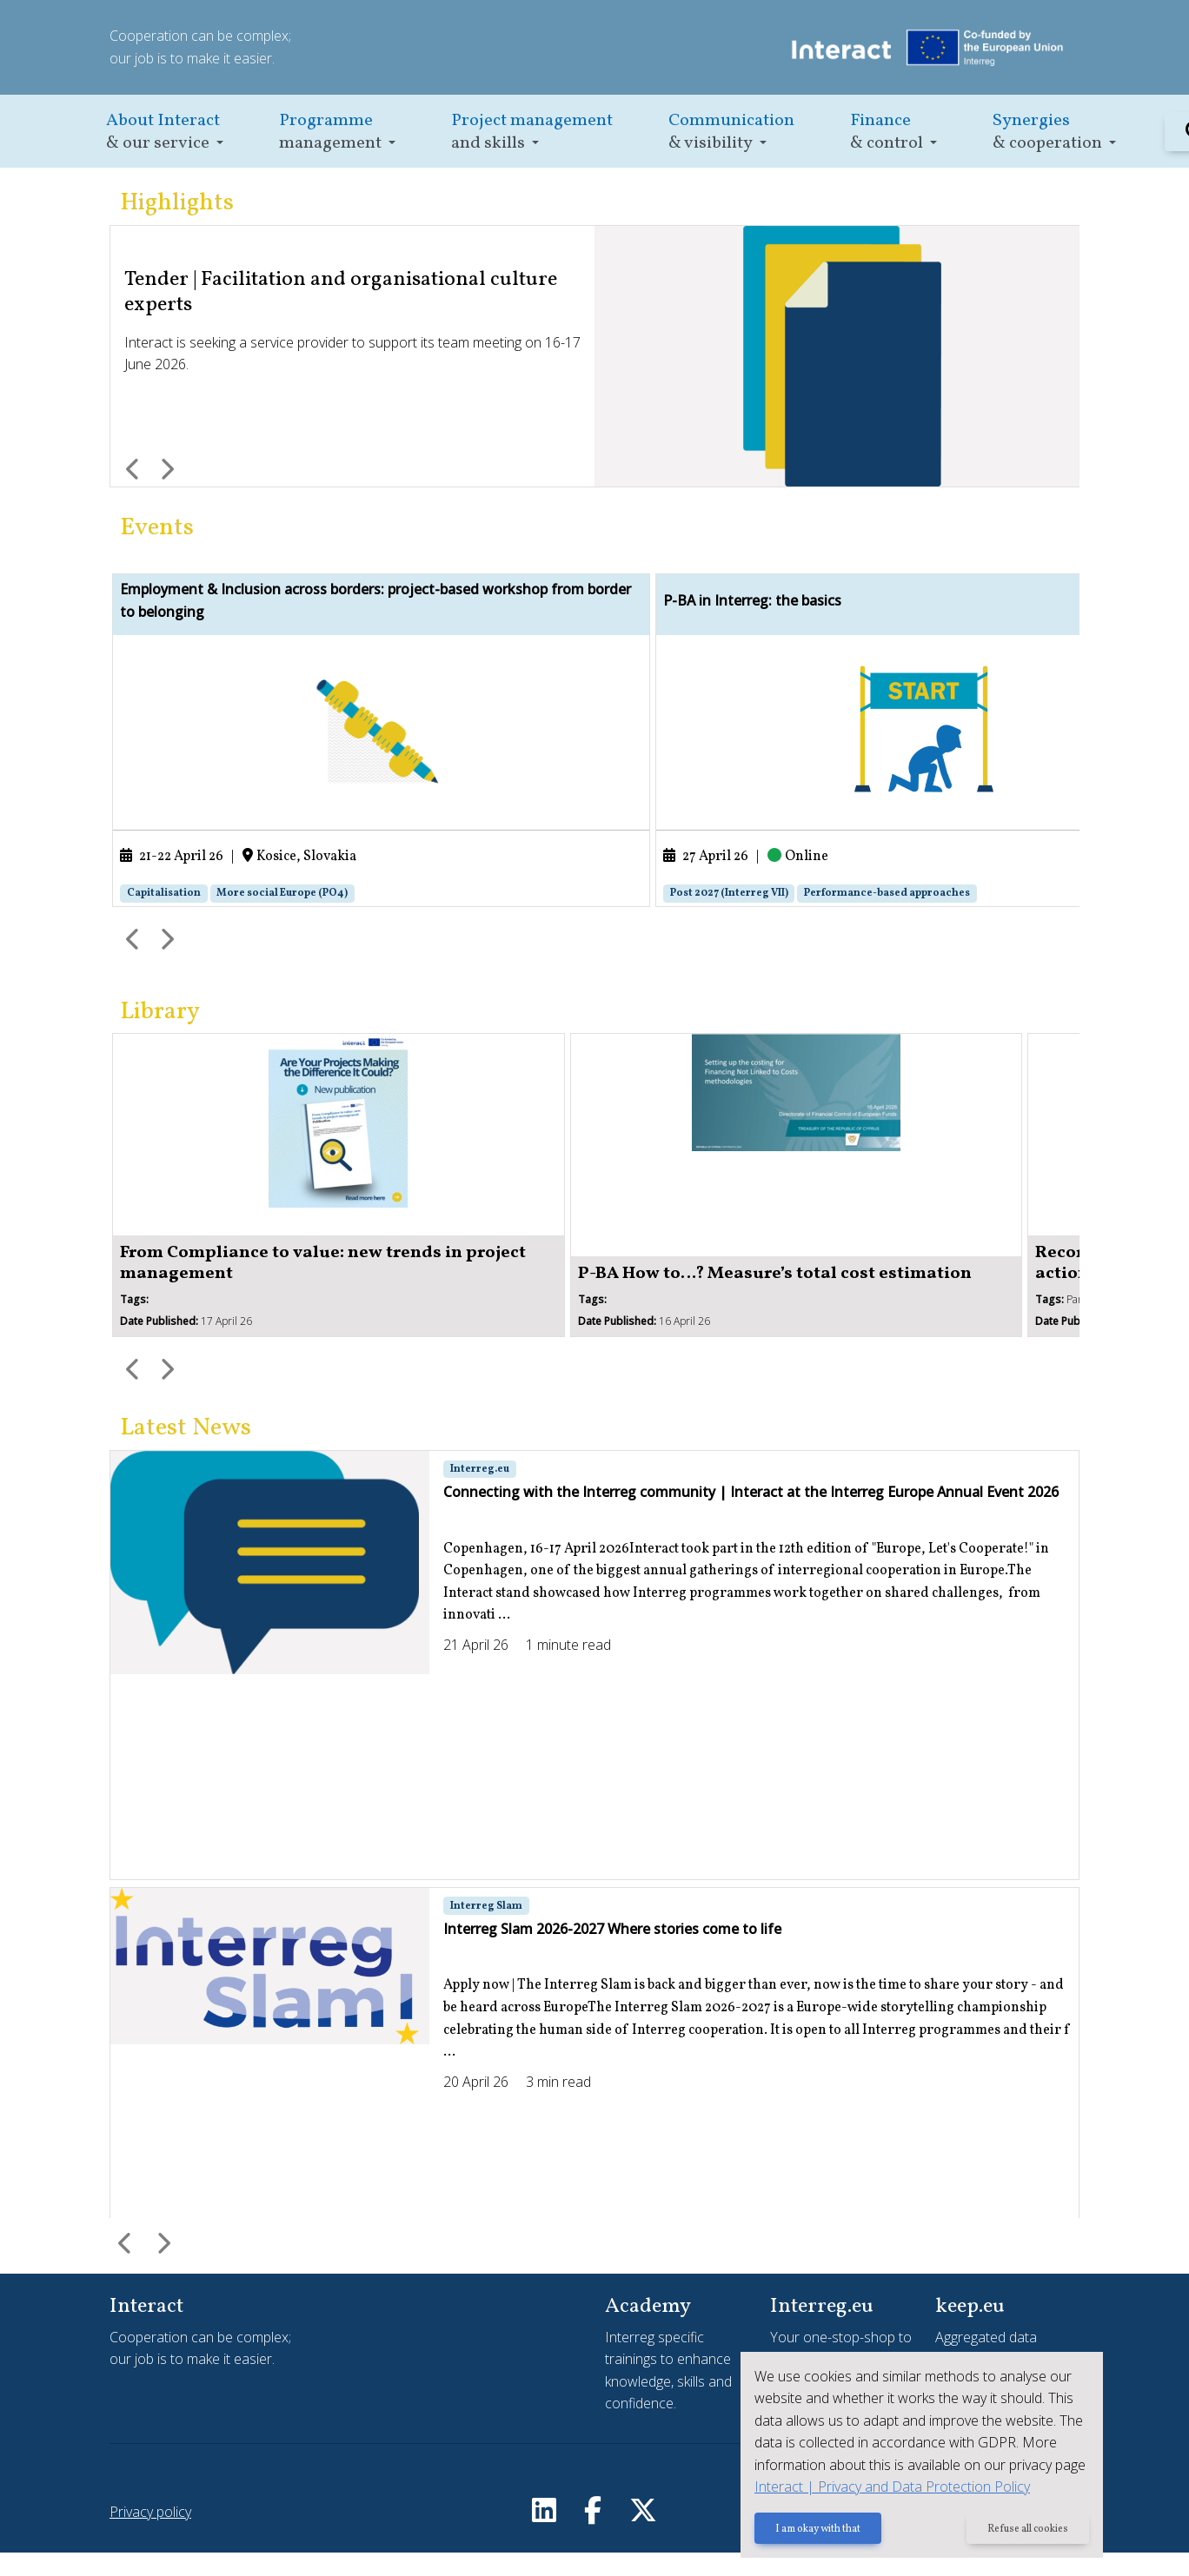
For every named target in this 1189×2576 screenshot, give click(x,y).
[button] (164, 132)
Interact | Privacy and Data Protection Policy (888, 2487)
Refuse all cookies (1026, 2530)
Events (157, 528)
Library (160, 1035)
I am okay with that (814, 2530)
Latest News (185, 1451)
